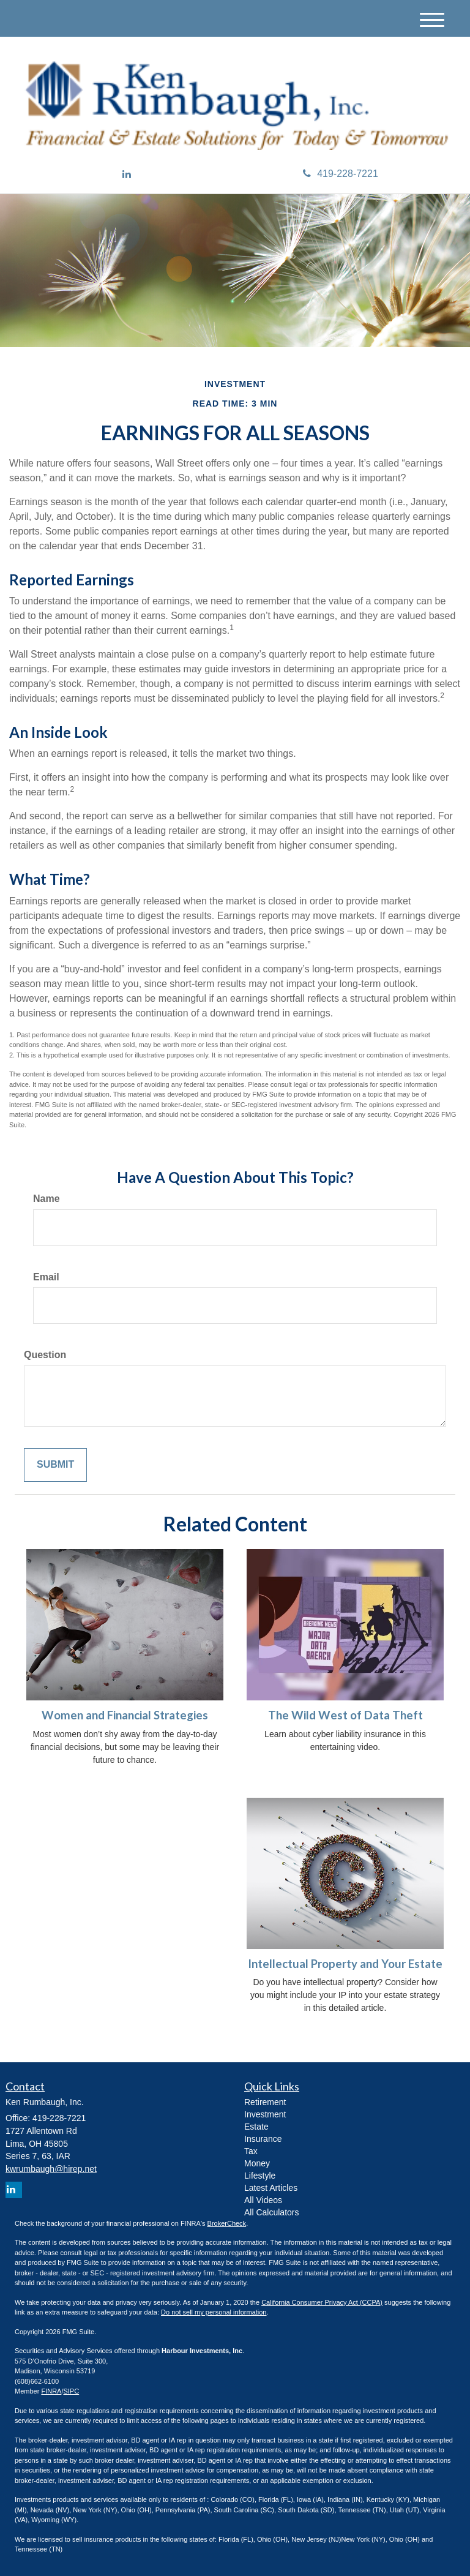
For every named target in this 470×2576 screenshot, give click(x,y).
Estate (256, 2126)
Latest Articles (270, 2188)
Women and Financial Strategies (125, 1715)
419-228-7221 (340, 173)
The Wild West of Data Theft (345, 1715)
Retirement (265, 2102)
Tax (251, 2151)
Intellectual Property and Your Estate (345, 1963)
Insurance (263, 2139)
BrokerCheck (227, 2223)
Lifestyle (259, 2175)
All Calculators (271, 2212)
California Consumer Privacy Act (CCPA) (321, 2302)
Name (46, 1198)
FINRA (51, 2391)
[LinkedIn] (126, 175)
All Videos (263, 2200)
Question (45, 1355)
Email (46, 1277)
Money (257, 2163)
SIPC (71, 2391)
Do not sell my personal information (213, 2312)
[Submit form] (55, 1465)
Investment (265, 2114)
